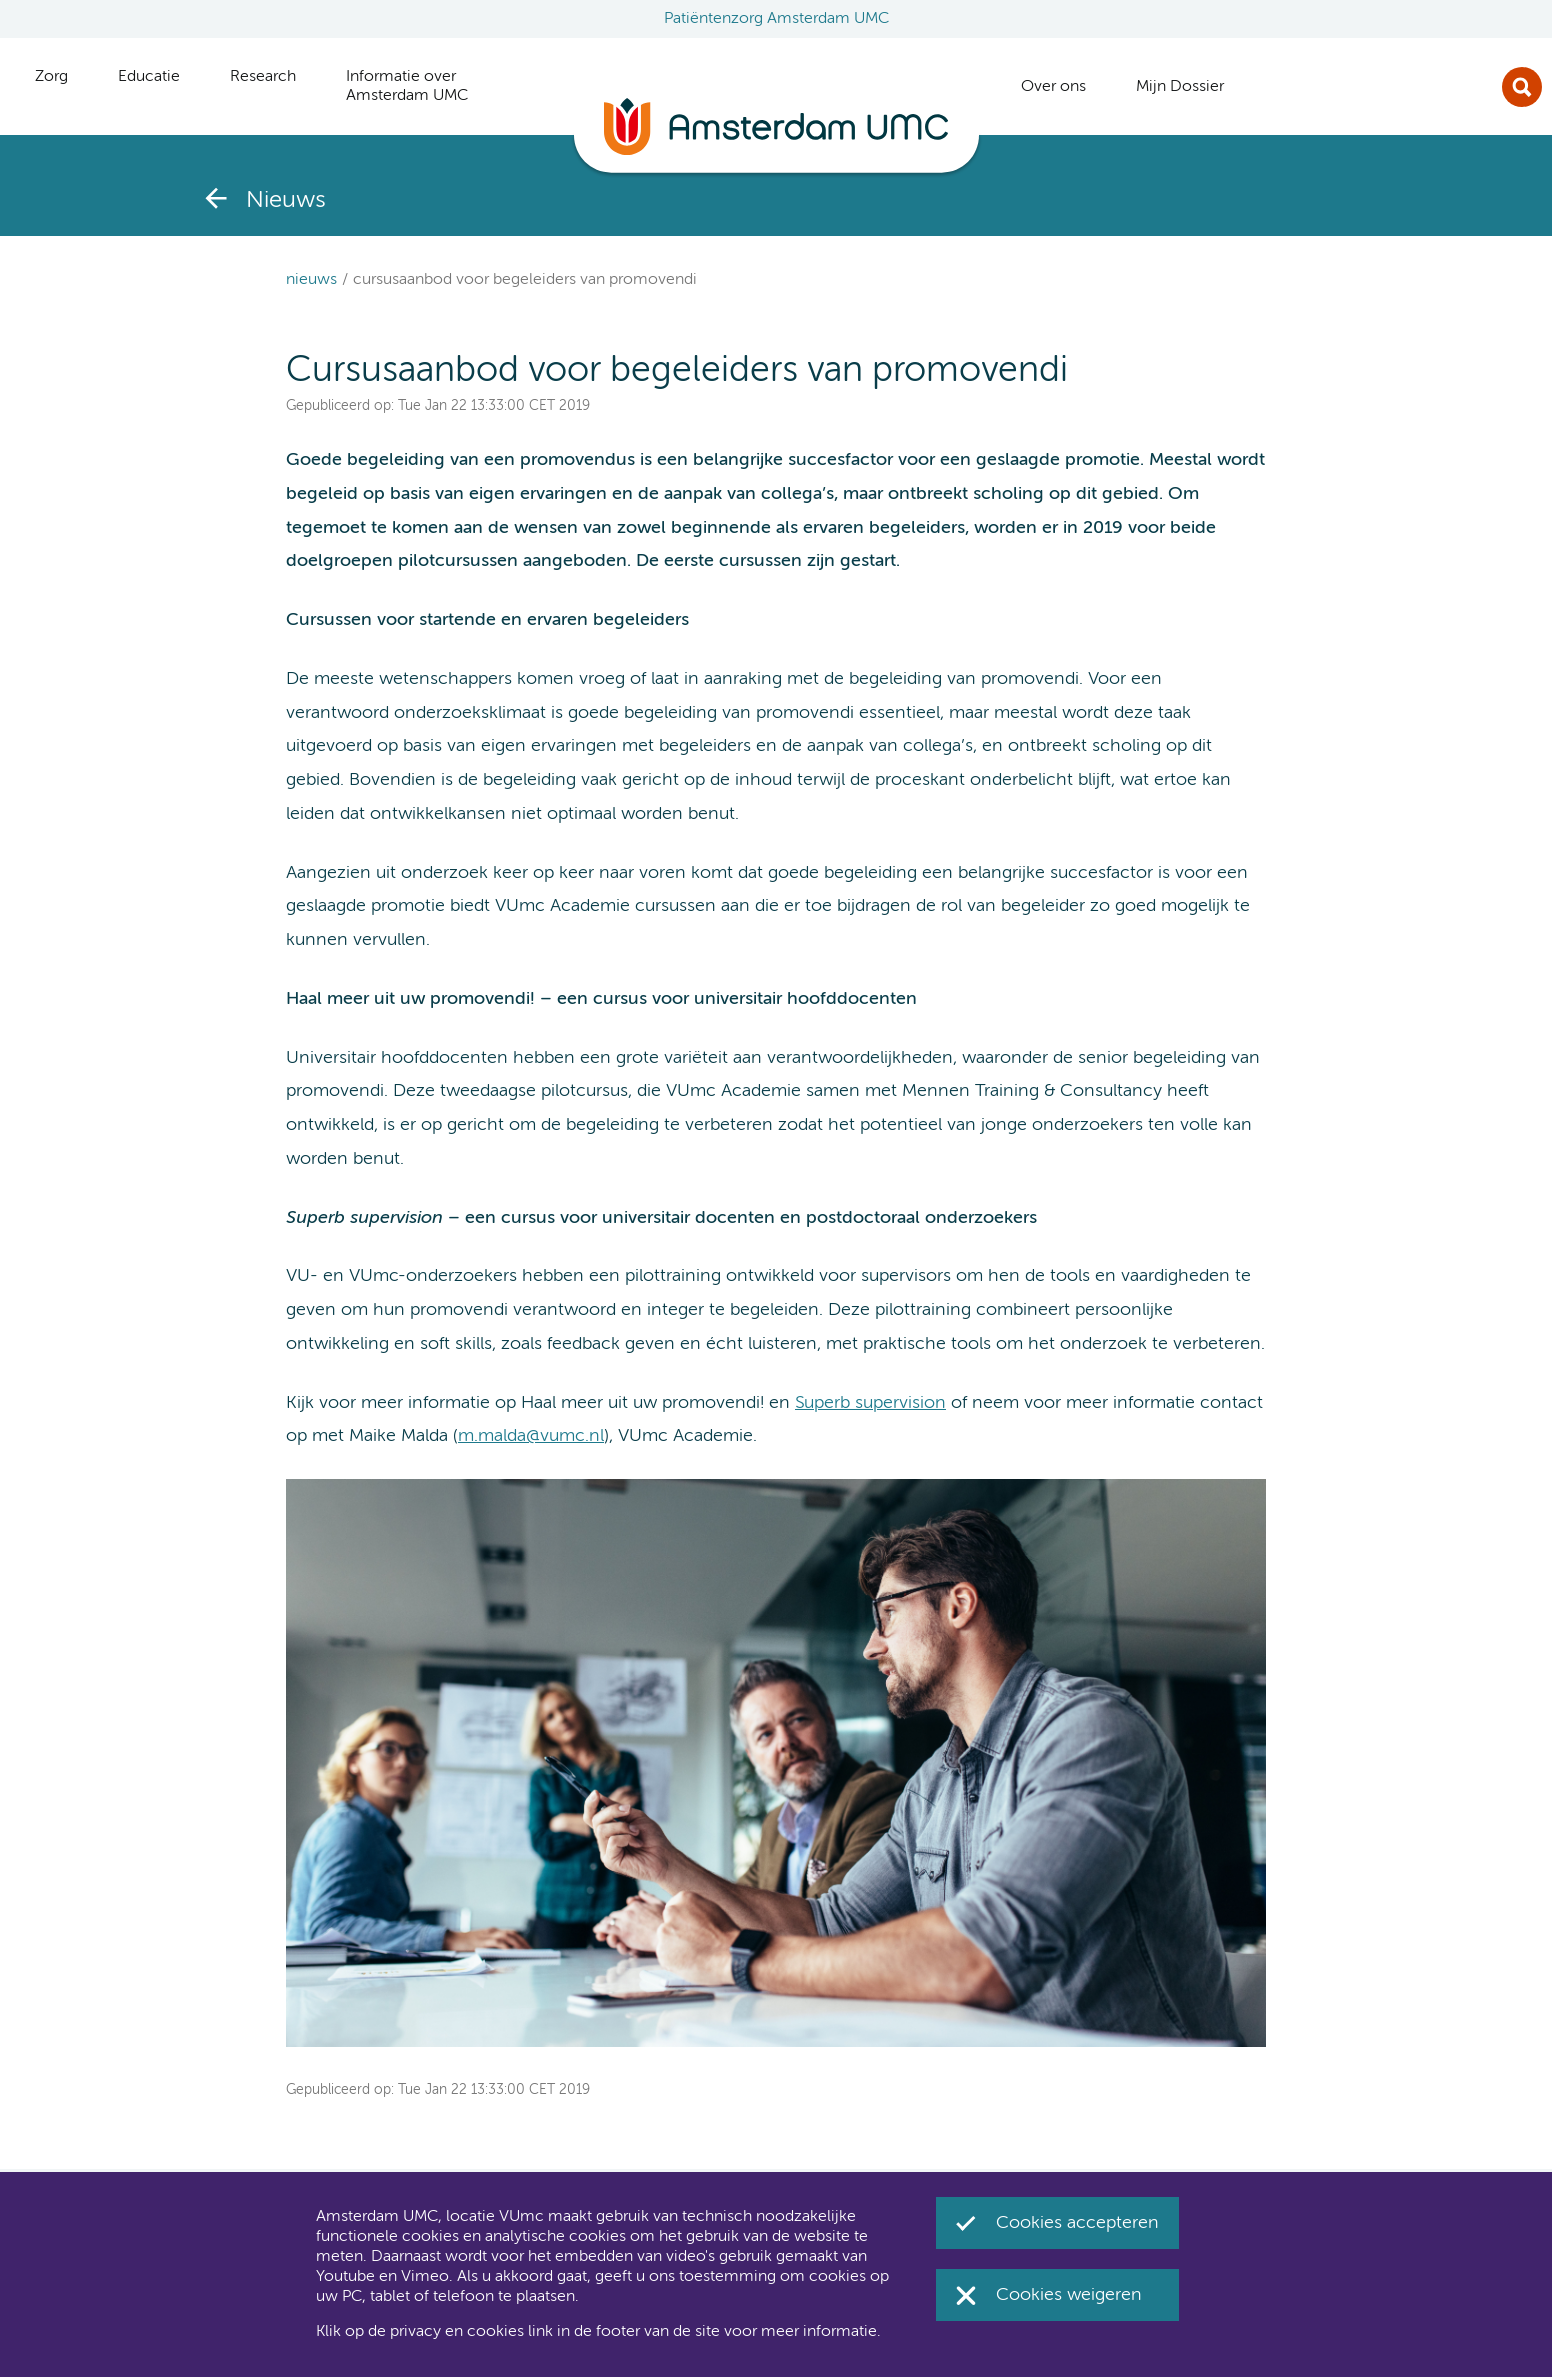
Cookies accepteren (1077, 2223)
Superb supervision (870, 1403)
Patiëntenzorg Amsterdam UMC (776, 19)
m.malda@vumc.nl (531, 1436)
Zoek (1522, 87)
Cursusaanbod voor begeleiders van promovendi (525, 280)
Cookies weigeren (1069, 2295)
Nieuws (311, 280)
